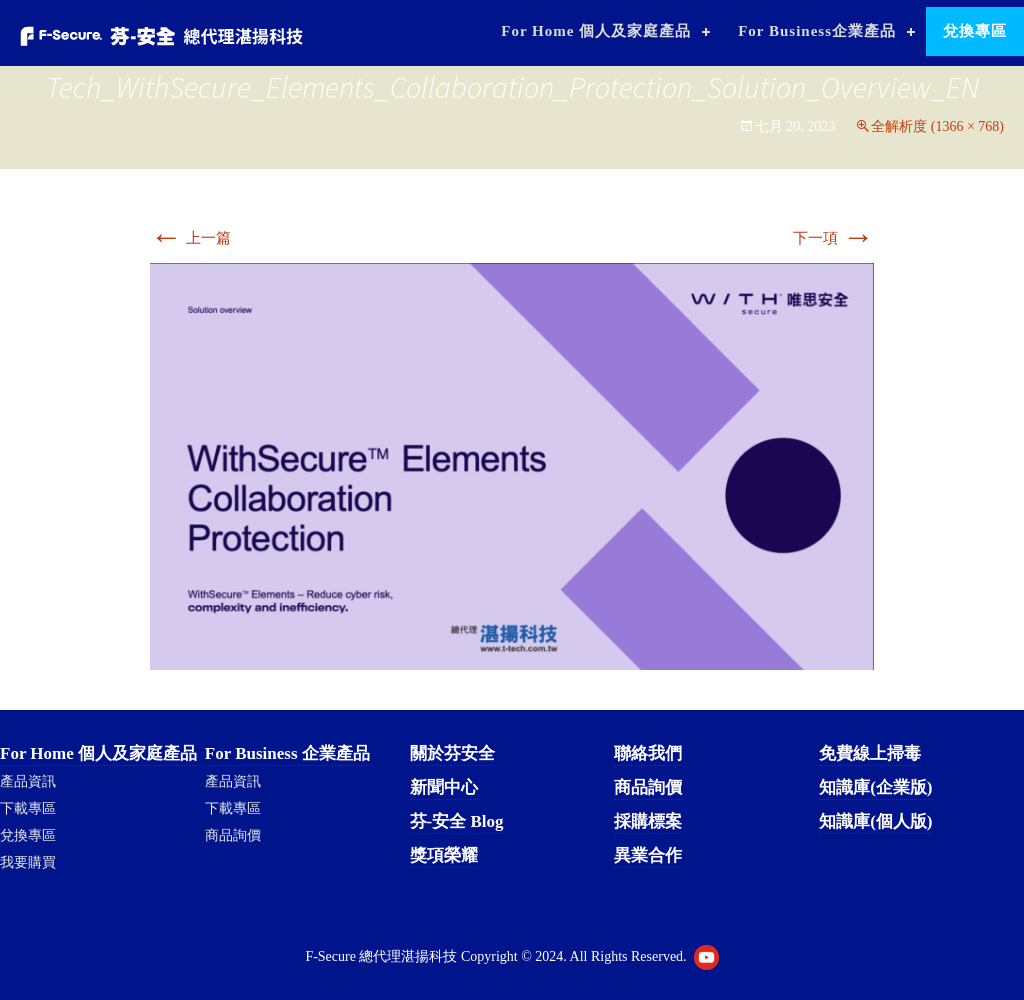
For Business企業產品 (817, 31)
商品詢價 (233, 835)
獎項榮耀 (444, 855)
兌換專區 (975, 31)
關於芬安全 (452, 753)
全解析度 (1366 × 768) (937, 126)
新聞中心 (444, 787)
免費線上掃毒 (870, 753)
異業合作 (648, 855)
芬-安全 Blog (457, 821)
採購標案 (648, 821)
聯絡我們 (648, 753)
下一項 (833, 238)
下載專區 (28, 808)
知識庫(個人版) (875, 821)
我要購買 (28, 862)
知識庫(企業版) (875, 787)
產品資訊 (28, 781)
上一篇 (190, 238)
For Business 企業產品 (287, 753)
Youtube (706, 957)
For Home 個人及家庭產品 (596, 31)
